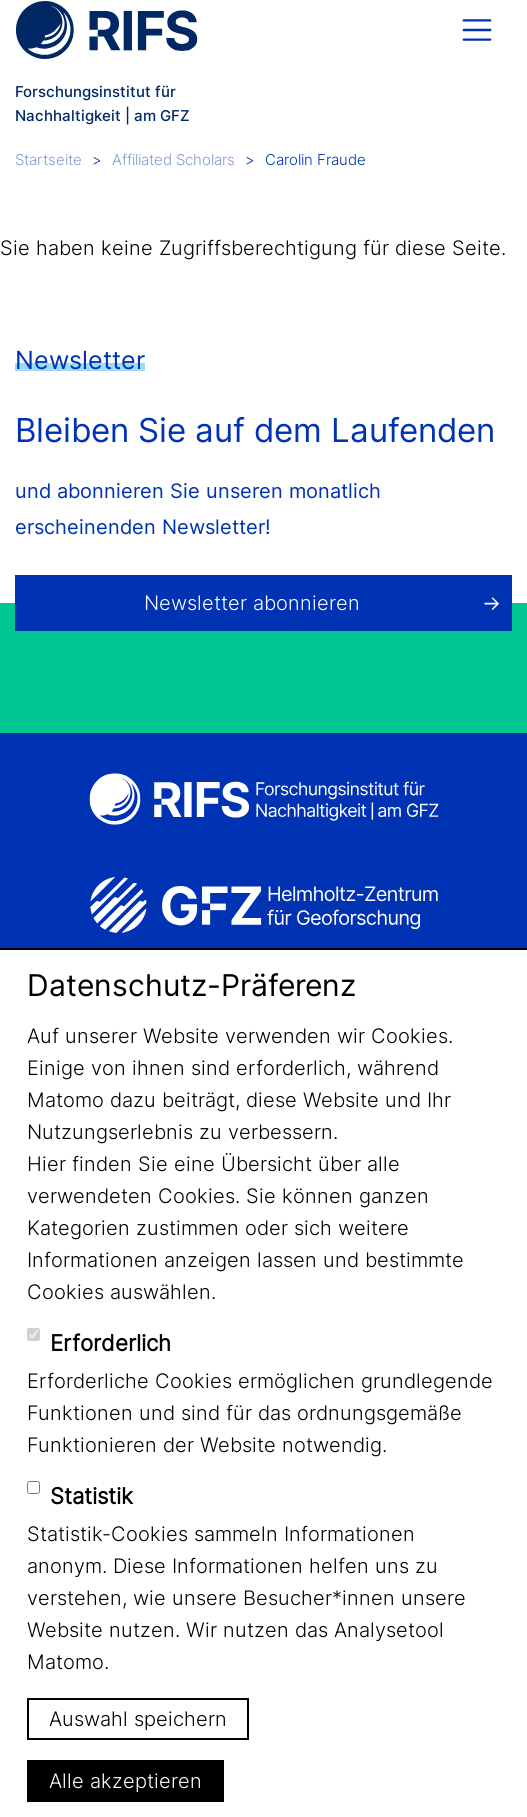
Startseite (48, 159)
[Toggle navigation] (477, 30)
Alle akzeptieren (125, 1781)
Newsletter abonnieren (252, 603)
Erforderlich (110, 1343)
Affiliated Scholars (173, 159)
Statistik (91, 1496)
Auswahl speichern (138, 1719)
